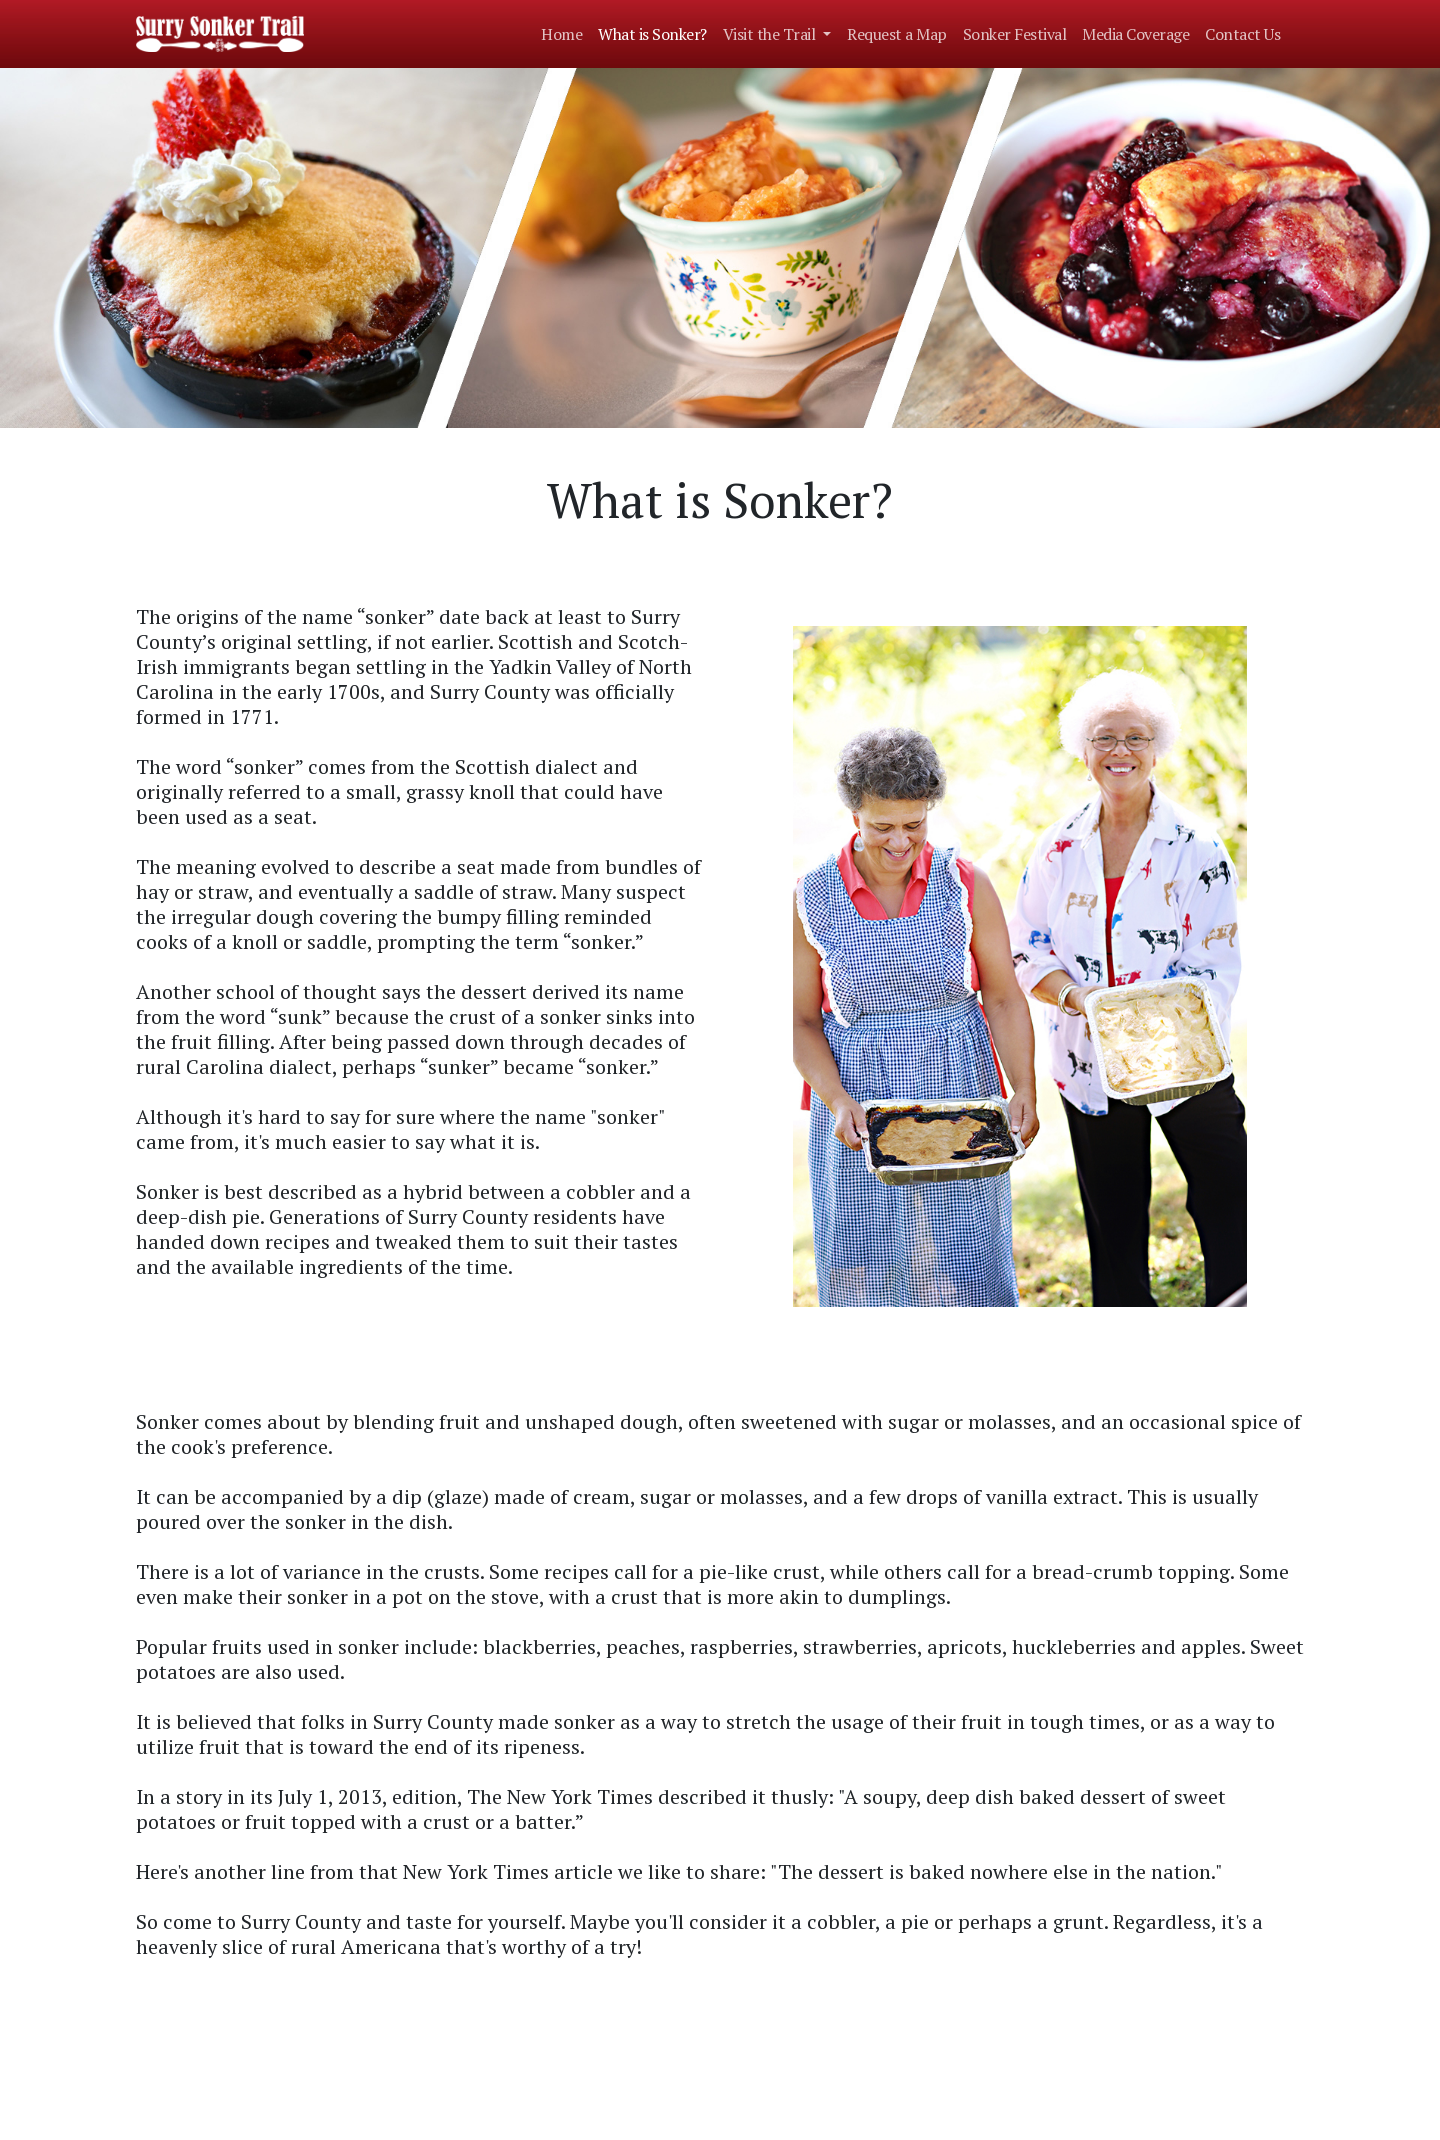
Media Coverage (1135, 34)
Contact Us (1242, 34)
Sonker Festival (1015, 34)
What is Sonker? (652, 34)
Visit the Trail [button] (771, 34)
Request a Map (897, 34)
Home (561, 34)
